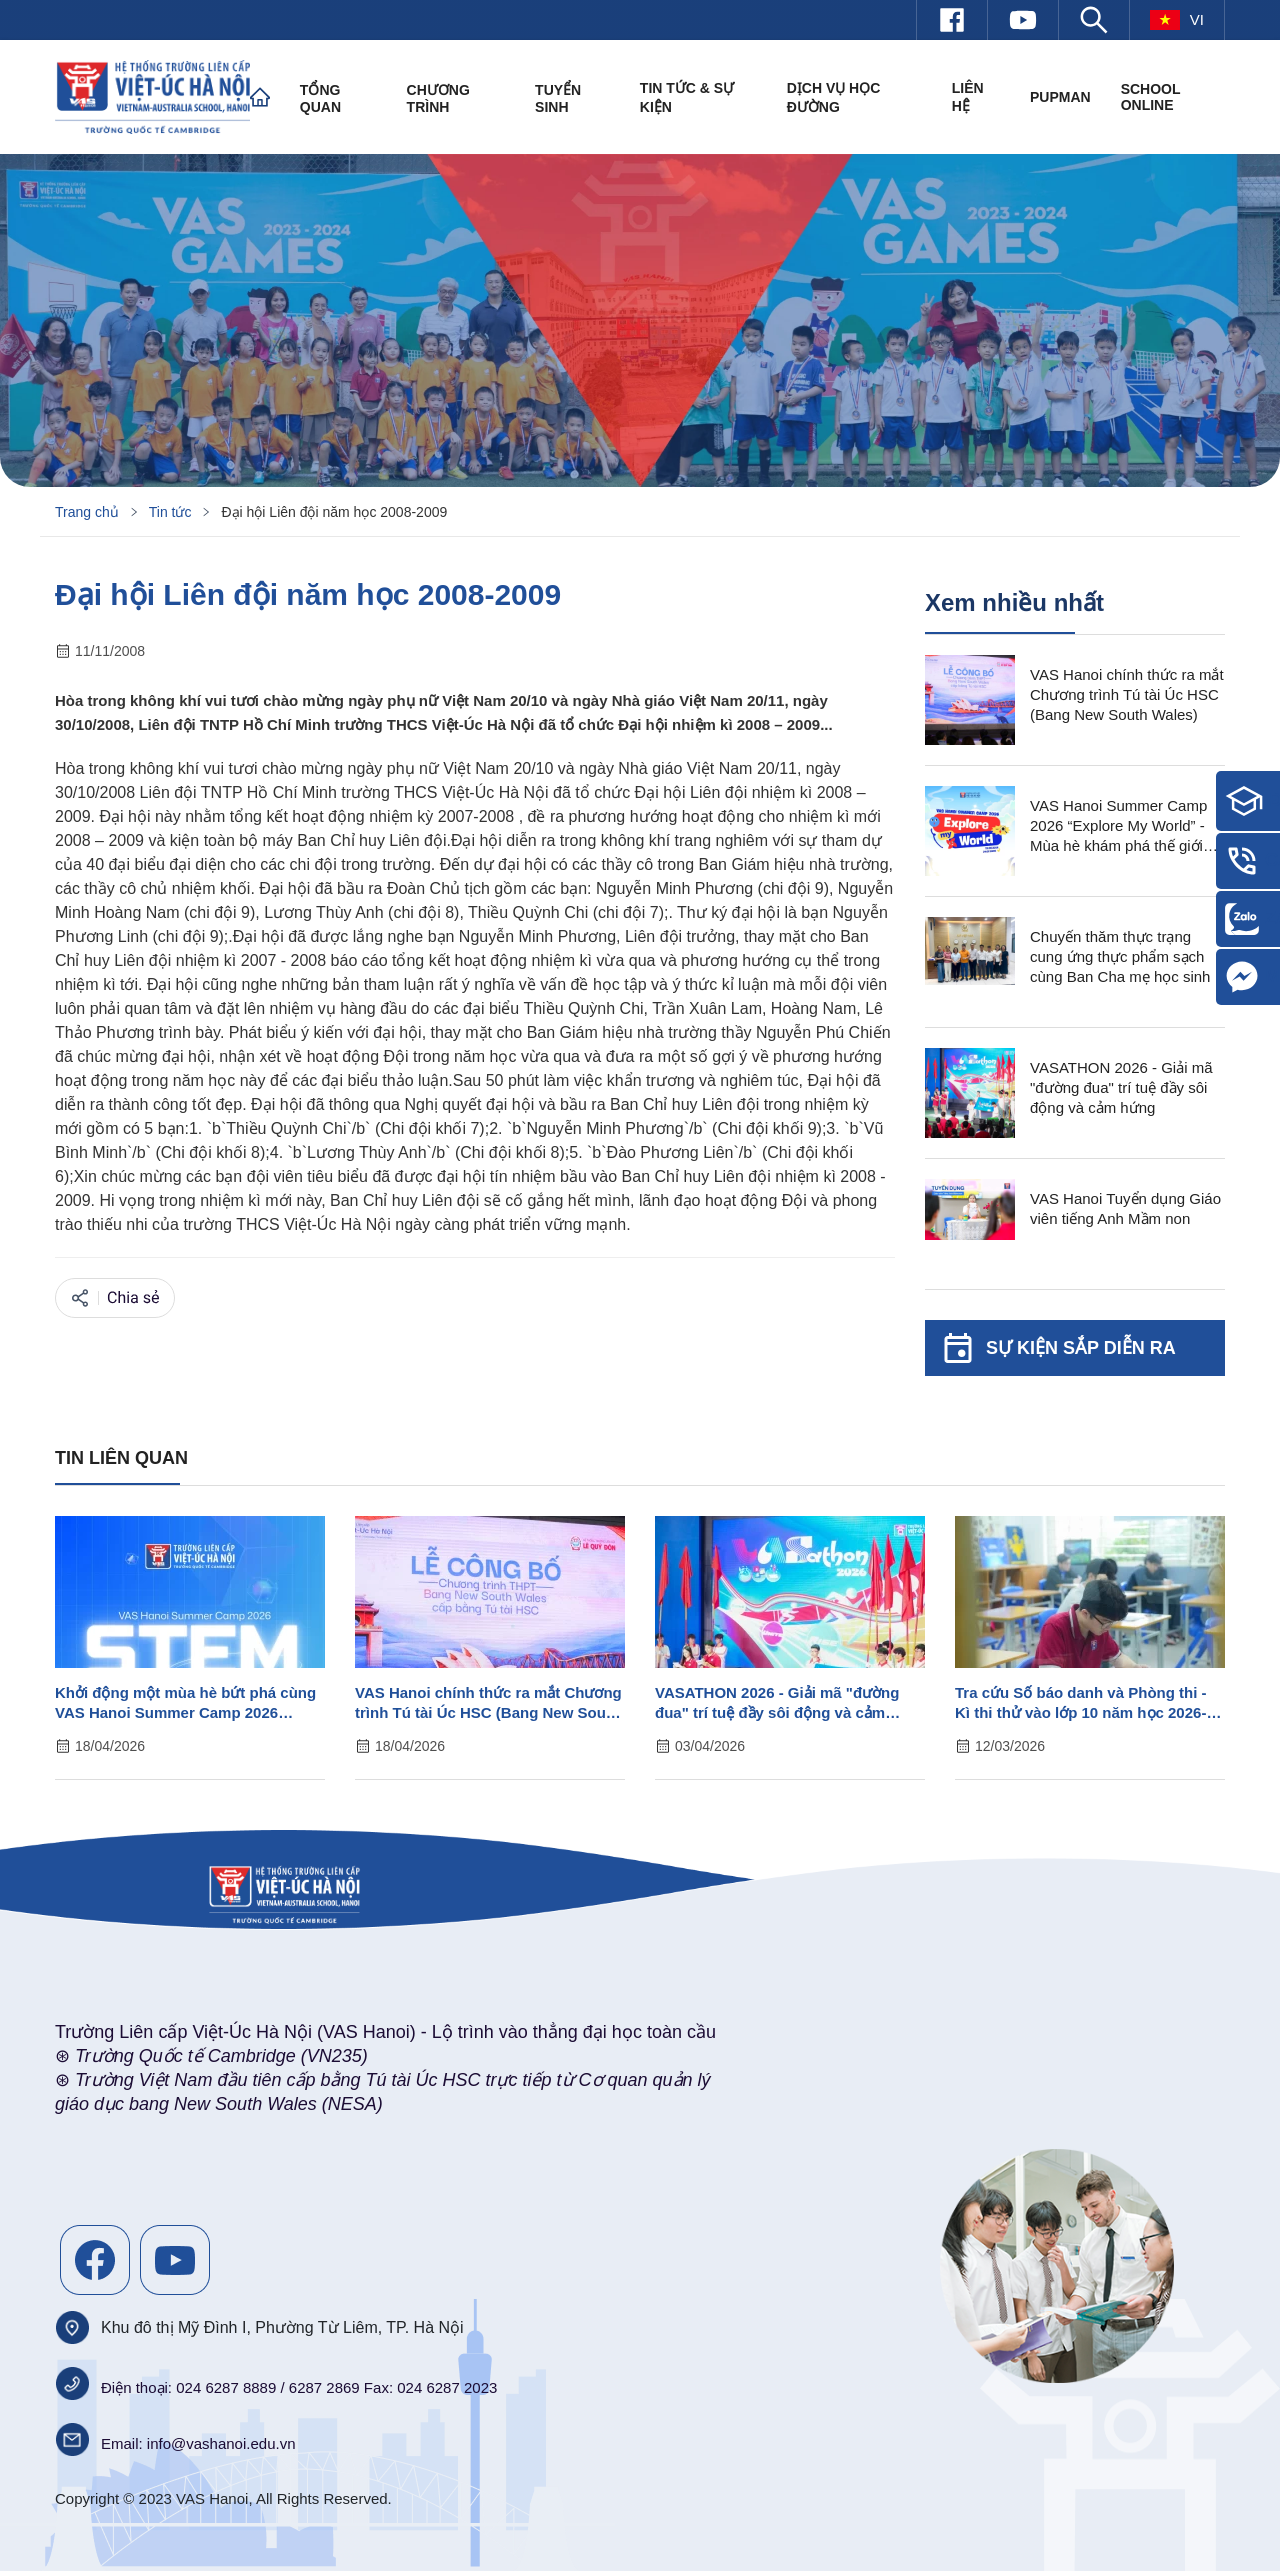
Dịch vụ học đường (834, 97)
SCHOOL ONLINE (1151, 97)
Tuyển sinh (558, 98)
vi (1177, 20)
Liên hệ (968, 97)
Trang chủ (87, 512)
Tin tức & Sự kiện (687, 97)
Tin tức (170, 512)
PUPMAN (1060, 97)
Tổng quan (320, 98)
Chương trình (438, 98)
